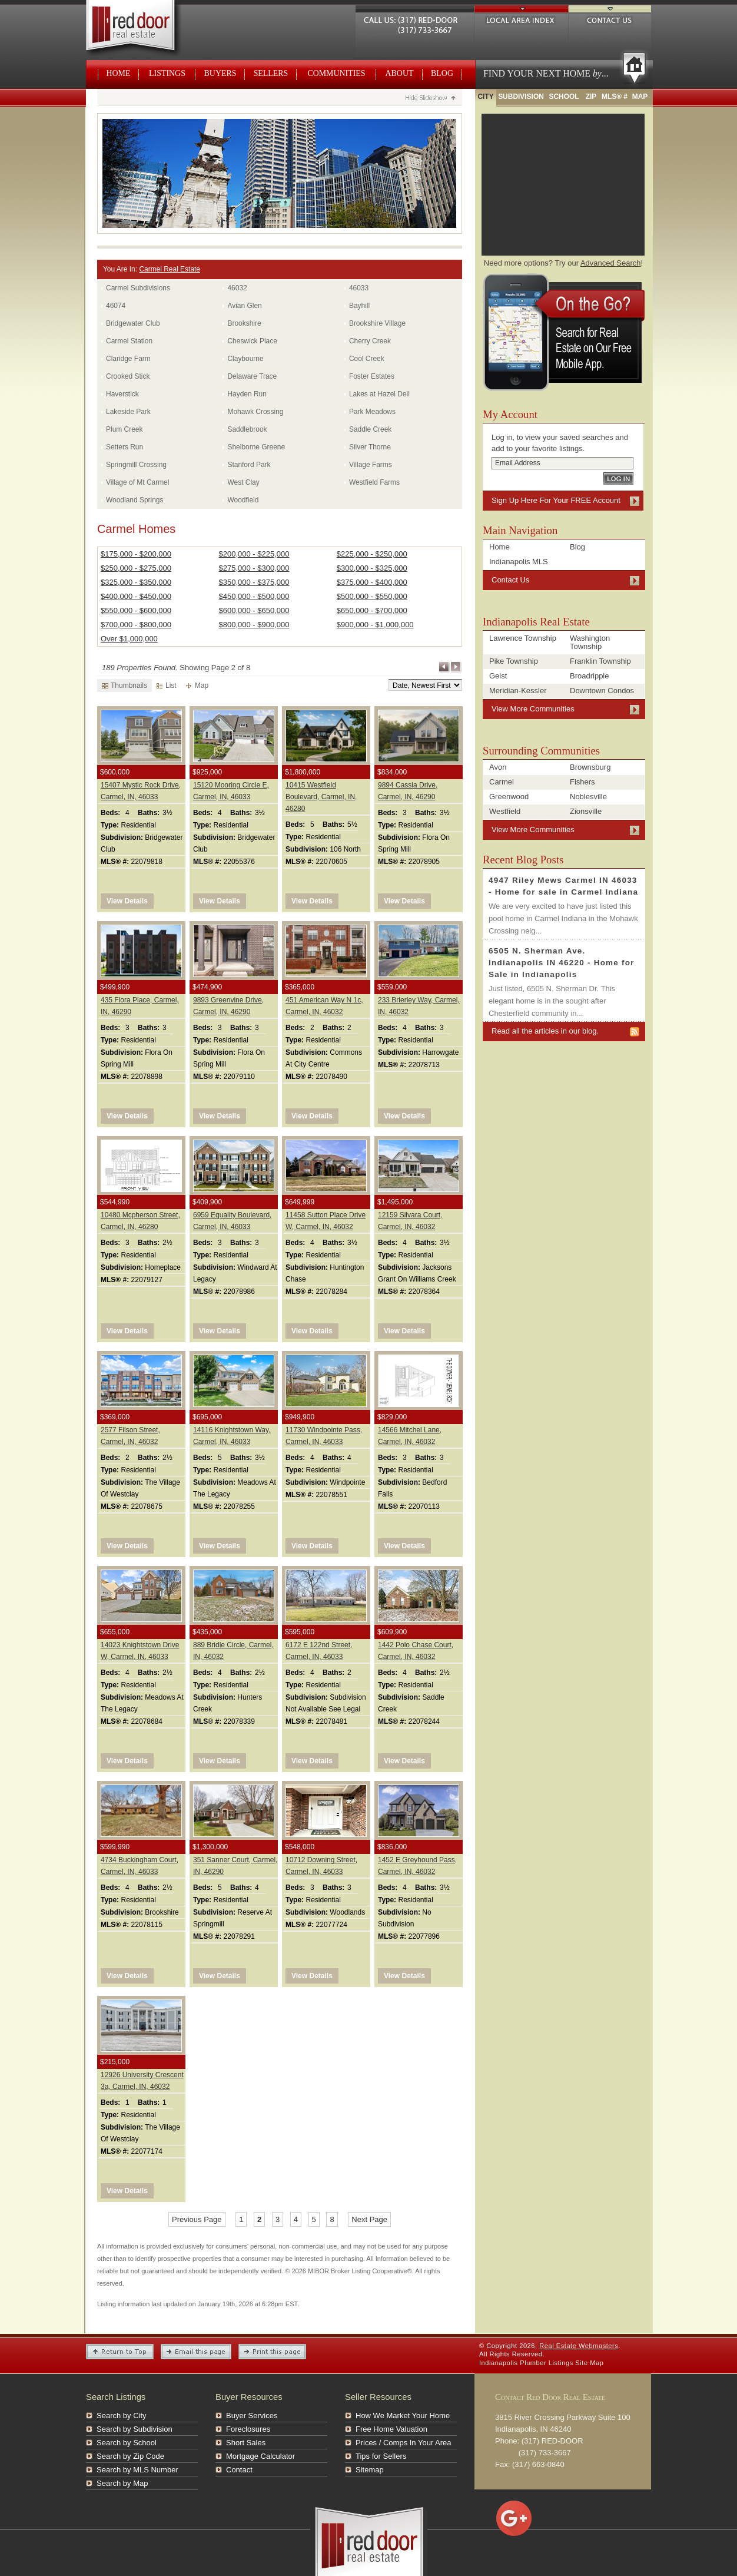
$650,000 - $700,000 (372, 610)
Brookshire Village (377, 323)
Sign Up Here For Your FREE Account (556, 500)
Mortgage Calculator (260, 2456)
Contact (239, 2469)
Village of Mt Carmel (137, 482)
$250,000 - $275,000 (136, 568)
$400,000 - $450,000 (136, 596)
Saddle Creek (370, 429)
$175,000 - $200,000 (136, 553)
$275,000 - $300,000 (254, 568)
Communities (336, 73)
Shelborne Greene (256, 447)
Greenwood (509, 796)
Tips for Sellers (381, 2456)
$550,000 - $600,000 (136, 610)
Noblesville (588, 796)
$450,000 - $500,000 (254, 596)
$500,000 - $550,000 (372, 596)
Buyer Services (251, 2415)
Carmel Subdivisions (138, 288)
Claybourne (245, 359)
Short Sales (245, 2442)
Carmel (501, 781)
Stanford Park (248, 465)
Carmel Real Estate (169, 269)
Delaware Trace (252, 376)
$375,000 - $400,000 (372, 582)
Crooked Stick (128, 376)
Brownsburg (590, 767)
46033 (358, 288)
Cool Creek (366, 359)
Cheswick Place (252, 341)
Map (197, 685)
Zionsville (586, 811)
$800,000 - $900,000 (254, 624)
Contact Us (610, 18)
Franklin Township (600, 661)
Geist (498, 675)
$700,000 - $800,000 (136, 624)
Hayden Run (246, 394)
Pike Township (513, 661)
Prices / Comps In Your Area (404, 2442)
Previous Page (444, 667)
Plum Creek (124, 429)
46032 (237, 288)
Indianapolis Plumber (512, 2362)
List (167, 685)
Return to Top (120, 2351)
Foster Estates (371, 376)
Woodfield (242, 500)
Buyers (220, 73)
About (400, 73)
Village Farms (370, 465)
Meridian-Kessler (518, 690)
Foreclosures (248, 2429)
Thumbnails (124, 685)
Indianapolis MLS (518, 561)
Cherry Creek (370, 341)
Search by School (127, 2442)
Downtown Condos (602, 690)
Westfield (504, 811)
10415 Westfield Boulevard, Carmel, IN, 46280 (321, 797)
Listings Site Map (576, 2362)
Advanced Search (610, 263)
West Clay (243, 482)
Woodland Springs (134, 500)
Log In (618, 478)
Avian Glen (244, 306)
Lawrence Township (522, 638)
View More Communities (533, 708)
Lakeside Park (128, 412)
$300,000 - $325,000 (372, 568)
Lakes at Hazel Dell (379, 394)
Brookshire (244, 323)
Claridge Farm (128, 359)
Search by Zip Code (130, 2456)
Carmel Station (129, 341)
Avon (497, 767)
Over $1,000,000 (129, 638)
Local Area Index (521, 18)
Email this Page (196, 2351)
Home (119, 73)
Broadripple (589, 675)
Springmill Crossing (136, 465)
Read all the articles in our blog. (545, 1031)
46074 (115, 306)
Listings (167, 73)
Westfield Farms (374, 482)
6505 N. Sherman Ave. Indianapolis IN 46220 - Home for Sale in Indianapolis (562, 962)
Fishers (582, 781)
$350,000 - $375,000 (254, 582)
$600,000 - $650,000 (254, 610)
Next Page (456, 667)
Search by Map (122, 2483)
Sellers (271, 73)
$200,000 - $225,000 (254, 553)
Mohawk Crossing (255, 412)
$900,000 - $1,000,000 (375, 624)
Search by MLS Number (137, 2469)
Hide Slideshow (430, 99)
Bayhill (359, 306)
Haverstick (122, 394)
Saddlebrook (247, 429)
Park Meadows (372, 412)
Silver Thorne (370, 447)
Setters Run (124, 447)
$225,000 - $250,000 (372, 553)
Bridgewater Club (133, 323)
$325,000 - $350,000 (136, 582)
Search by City (122, 2415)
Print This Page (272, 2351)
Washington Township (590, 642)
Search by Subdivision (134, 2429)
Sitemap (370, 2469)
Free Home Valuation (391, 2429)
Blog (442, 73)
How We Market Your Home (403, 2415)
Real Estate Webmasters (144, 29)
